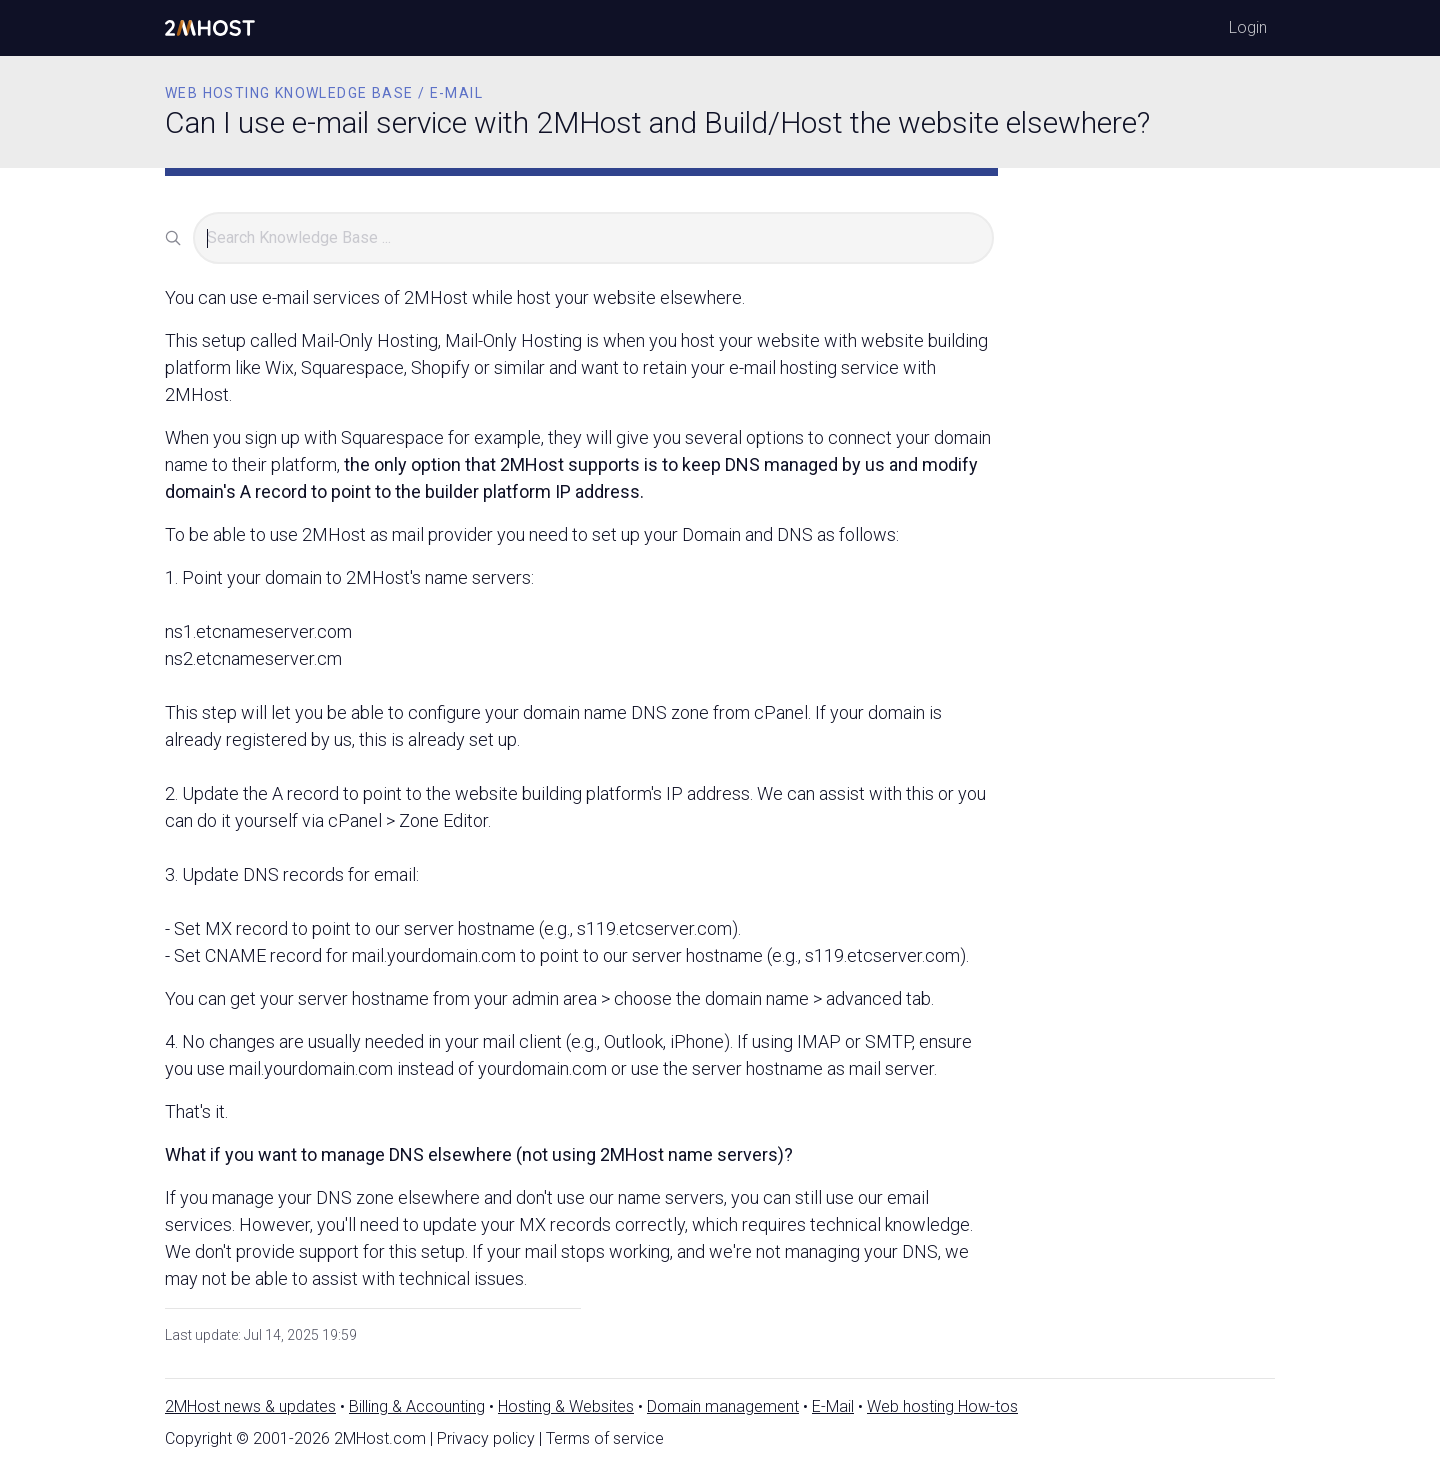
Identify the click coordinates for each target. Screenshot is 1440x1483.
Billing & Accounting (417, 1406)
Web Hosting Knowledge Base (289, 93)
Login (1248, 27)
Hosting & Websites (566, 1406)
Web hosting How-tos (942, 1406)
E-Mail (833, 1406)
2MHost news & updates (250, 1406)
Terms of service (605, 1438)
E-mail (456, 93)
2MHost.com (380, 1438)
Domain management (723, 1406)
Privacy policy (486, 1438)
